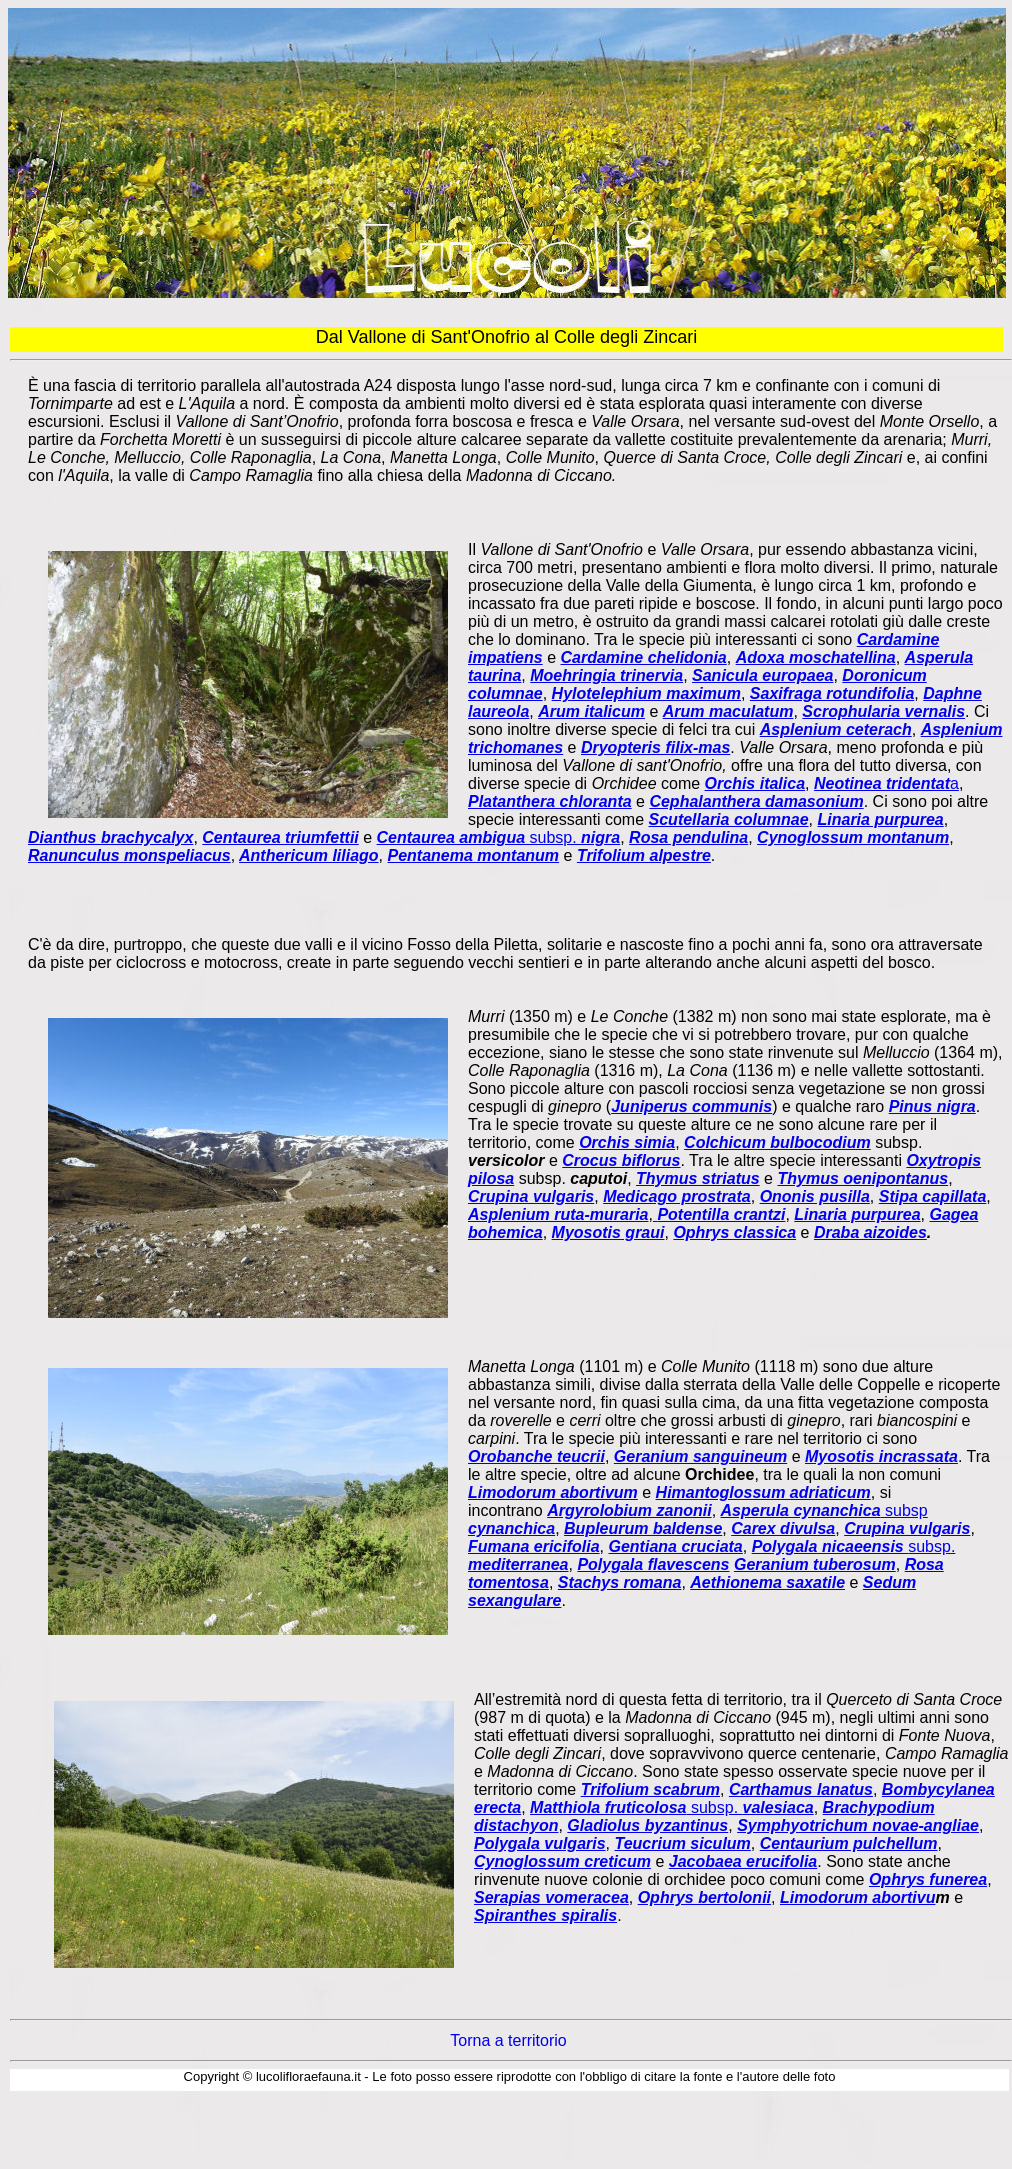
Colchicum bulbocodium (777, 1142)
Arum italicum (591, 711)
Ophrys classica (734, 1232)
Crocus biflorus (621, 1160)
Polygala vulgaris (540, 1843)
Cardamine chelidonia (643, 657)
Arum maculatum (728, 711)
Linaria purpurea (880, 819)
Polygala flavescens (653, 1564)
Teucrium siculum (683, 1843)
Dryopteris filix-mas (655, 747)
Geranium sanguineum (700, 1456)
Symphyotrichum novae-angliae (858, 1825)
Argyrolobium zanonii (629, 1510)
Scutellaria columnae (729, 819)
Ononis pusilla (815, 1196)
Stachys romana (620, 1582)
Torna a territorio (508, 2040)
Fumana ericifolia (534, 1546)
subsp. (499, 837)
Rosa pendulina (688, 837)
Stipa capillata (933, 1196)
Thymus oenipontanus (862, 1178)
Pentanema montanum (474, 855)
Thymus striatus (698, 1178)
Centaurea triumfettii (280, 837)
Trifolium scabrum (650, 1789)
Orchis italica (755, 783)
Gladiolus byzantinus (647, 1825)
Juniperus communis (691, 1106)
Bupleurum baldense (643, 1528)
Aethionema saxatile (767, 1582)
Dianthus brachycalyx (110, 837)
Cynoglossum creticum (562, 1861)
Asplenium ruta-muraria (558, 1214)
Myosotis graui (608, 1232)
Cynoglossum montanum (853, 837)
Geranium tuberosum (815, 1564)
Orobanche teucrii (536, 1456)
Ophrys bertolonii (704, 1897)
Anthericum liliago (309, 855)
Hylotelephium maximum (646, 693)
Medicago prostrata (677, 1196)
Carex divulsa (783, 1528)
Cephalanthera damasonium (756, 801)
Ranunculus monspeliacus (129, 855)
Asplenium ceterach (836, 729)
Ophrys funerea (928, 1879)
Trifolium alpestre (644, 855)
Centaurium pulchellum (849, 1843)
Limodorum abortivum (553, 1492)
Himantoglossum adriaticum (763, 1492)
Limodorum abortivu (858, 1897)
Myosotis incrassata (881, 1456)
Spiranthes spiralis (545, 1915)
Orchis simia (627, 1142)
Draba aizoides (870, 1232)
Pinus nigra (932, 1106)
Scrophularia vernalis (883, 711)
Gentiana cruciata (675, 1546)
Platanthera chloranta (550, 801)
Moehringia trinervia (606, 675)
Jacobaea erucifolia (743, 1861)
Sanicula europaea (762, 675)
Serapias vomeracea (551, 1897)
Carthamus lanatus (801, 1789)
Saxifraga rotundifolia (832, 693)
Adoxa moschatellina (816, 657)
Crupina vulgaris (531, 1196)
